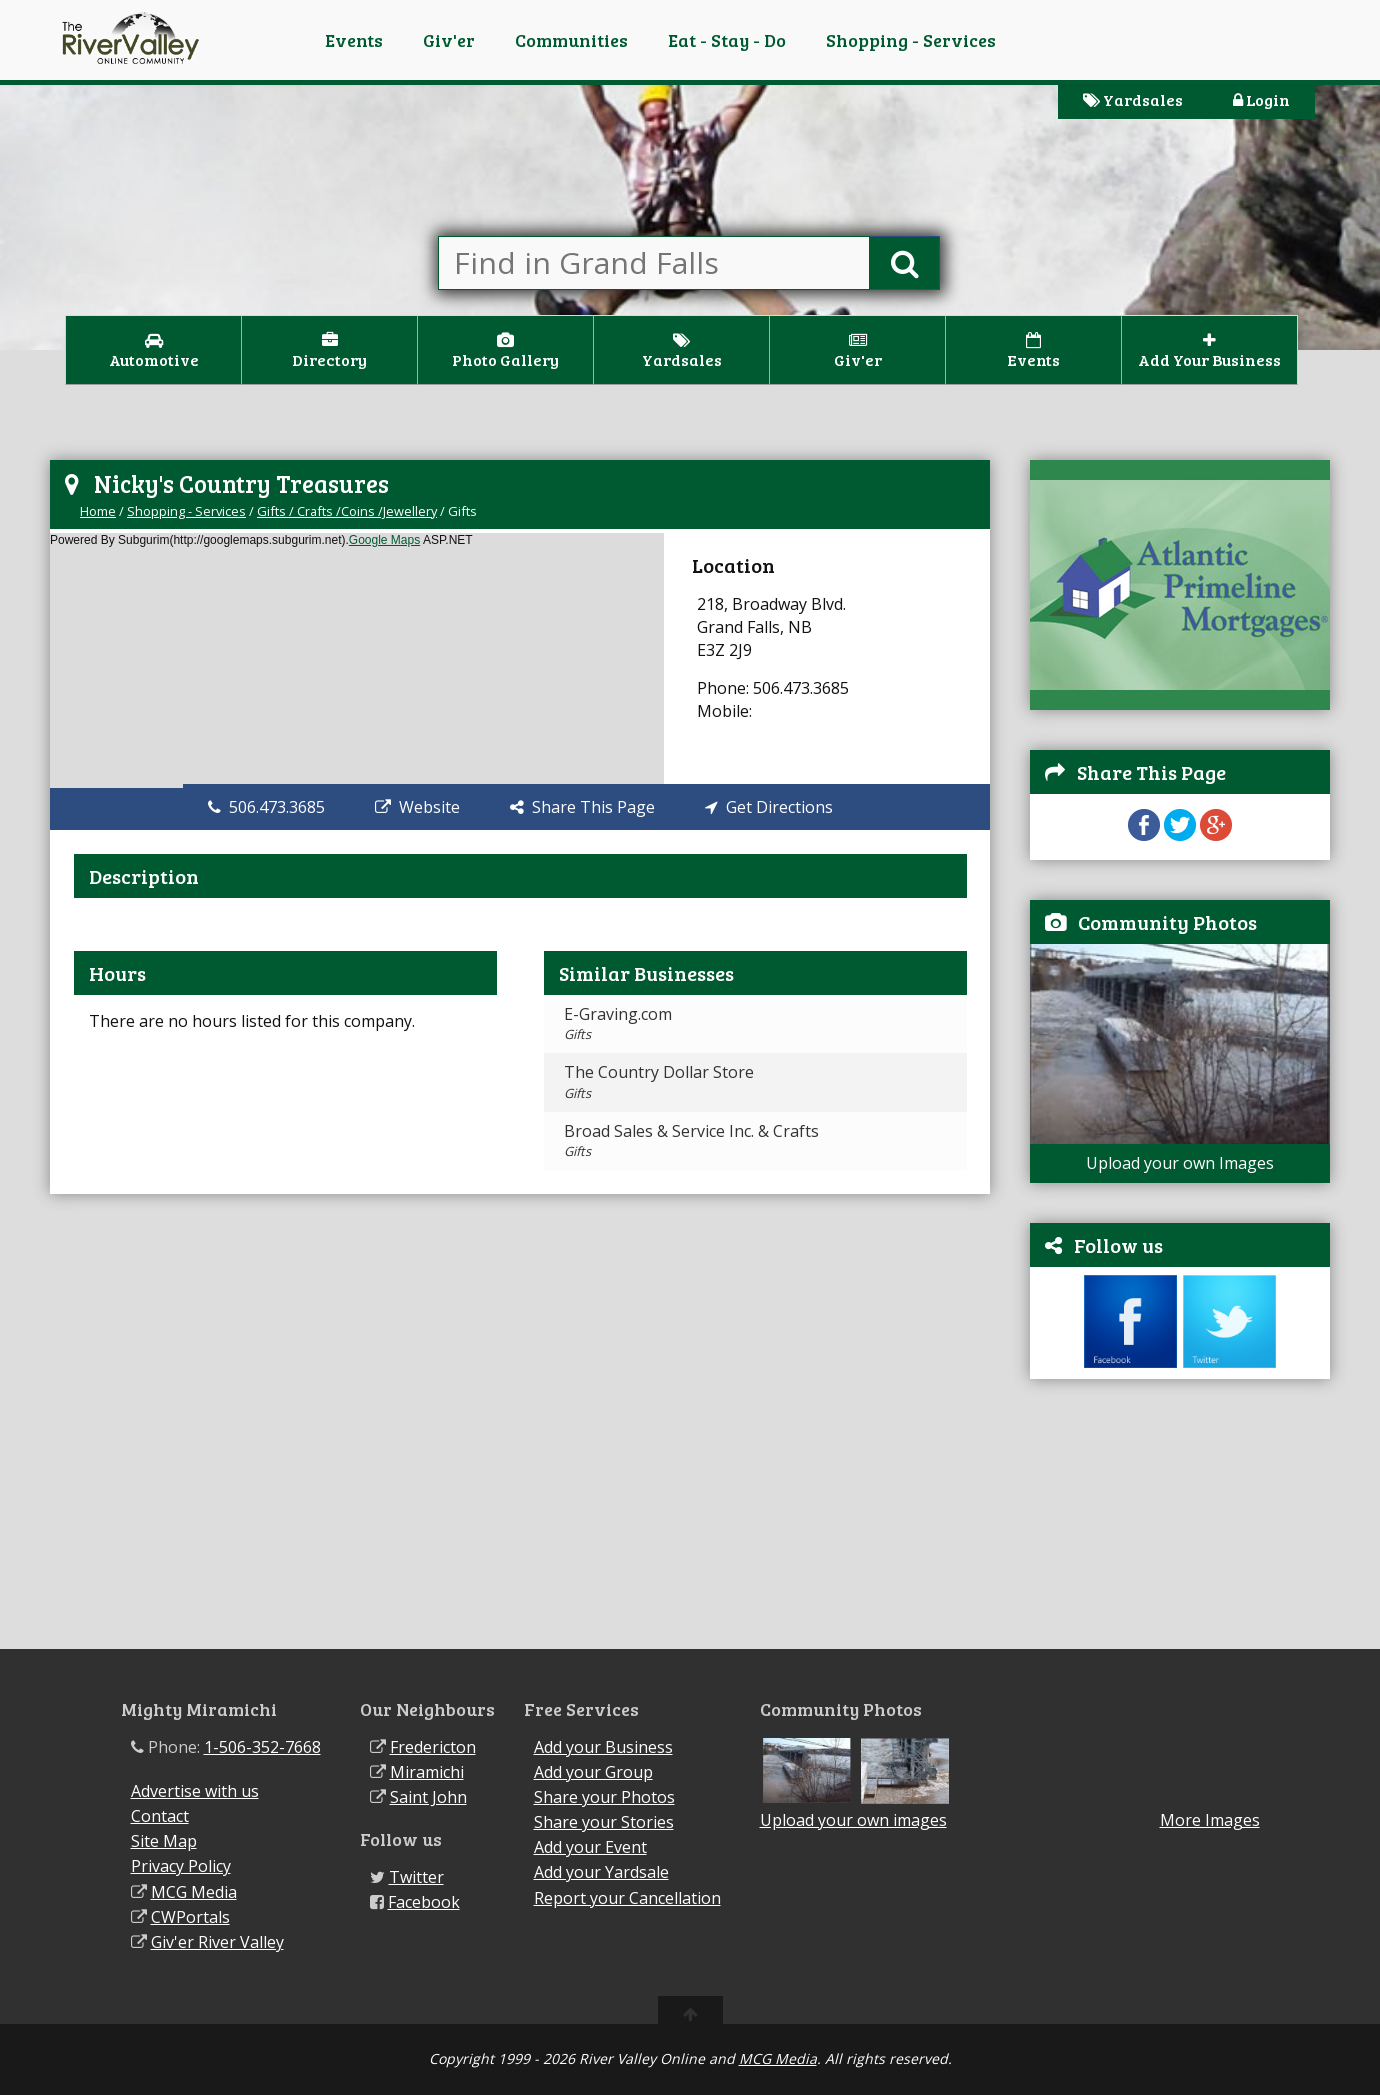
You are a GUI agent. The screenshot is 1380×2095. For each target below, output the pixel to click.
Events (354, 40)
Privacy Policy (181, 1866)
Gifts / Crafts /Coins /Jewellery (347, 511)
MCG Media (194, 1892)
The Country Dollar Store (659, 1081)
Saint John (428, 1797)
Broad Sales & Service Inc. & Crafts (691, 1140)
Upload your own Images (1180, 1163)
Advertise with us (195, 1791)
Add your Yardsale (601, 1872)
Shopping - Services (911, 40)
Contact (160, 1816)
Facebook (424, 1902)
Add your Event (590, 1847)
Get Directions (769, 807)
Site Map (164, 1841)
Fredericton (433, 1747)
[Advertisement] (1180, 1524)
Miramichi (427, 1772)
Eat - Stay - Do (727, 40)
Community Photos (1167, 922)
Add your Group (593, 1772)
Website (417, 807)
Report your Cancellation (627, 1898)
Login (1261, 99)
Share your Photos (604, 1797)
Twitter (416, 1877)
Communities (571, 40)
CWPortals (190, 1917)
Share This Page (582, 807)
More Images (1210, 1820)
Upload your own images (853, 1820)
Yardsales (1133, 99)
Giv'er (449, 40)
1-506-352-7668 (262, 1747)
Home (98, 511)
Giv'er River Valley (217, 1942)
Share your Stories (604, 1822)
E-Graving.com (618, 1023)
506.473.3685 (266, 807)
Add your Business (603, 1747)
